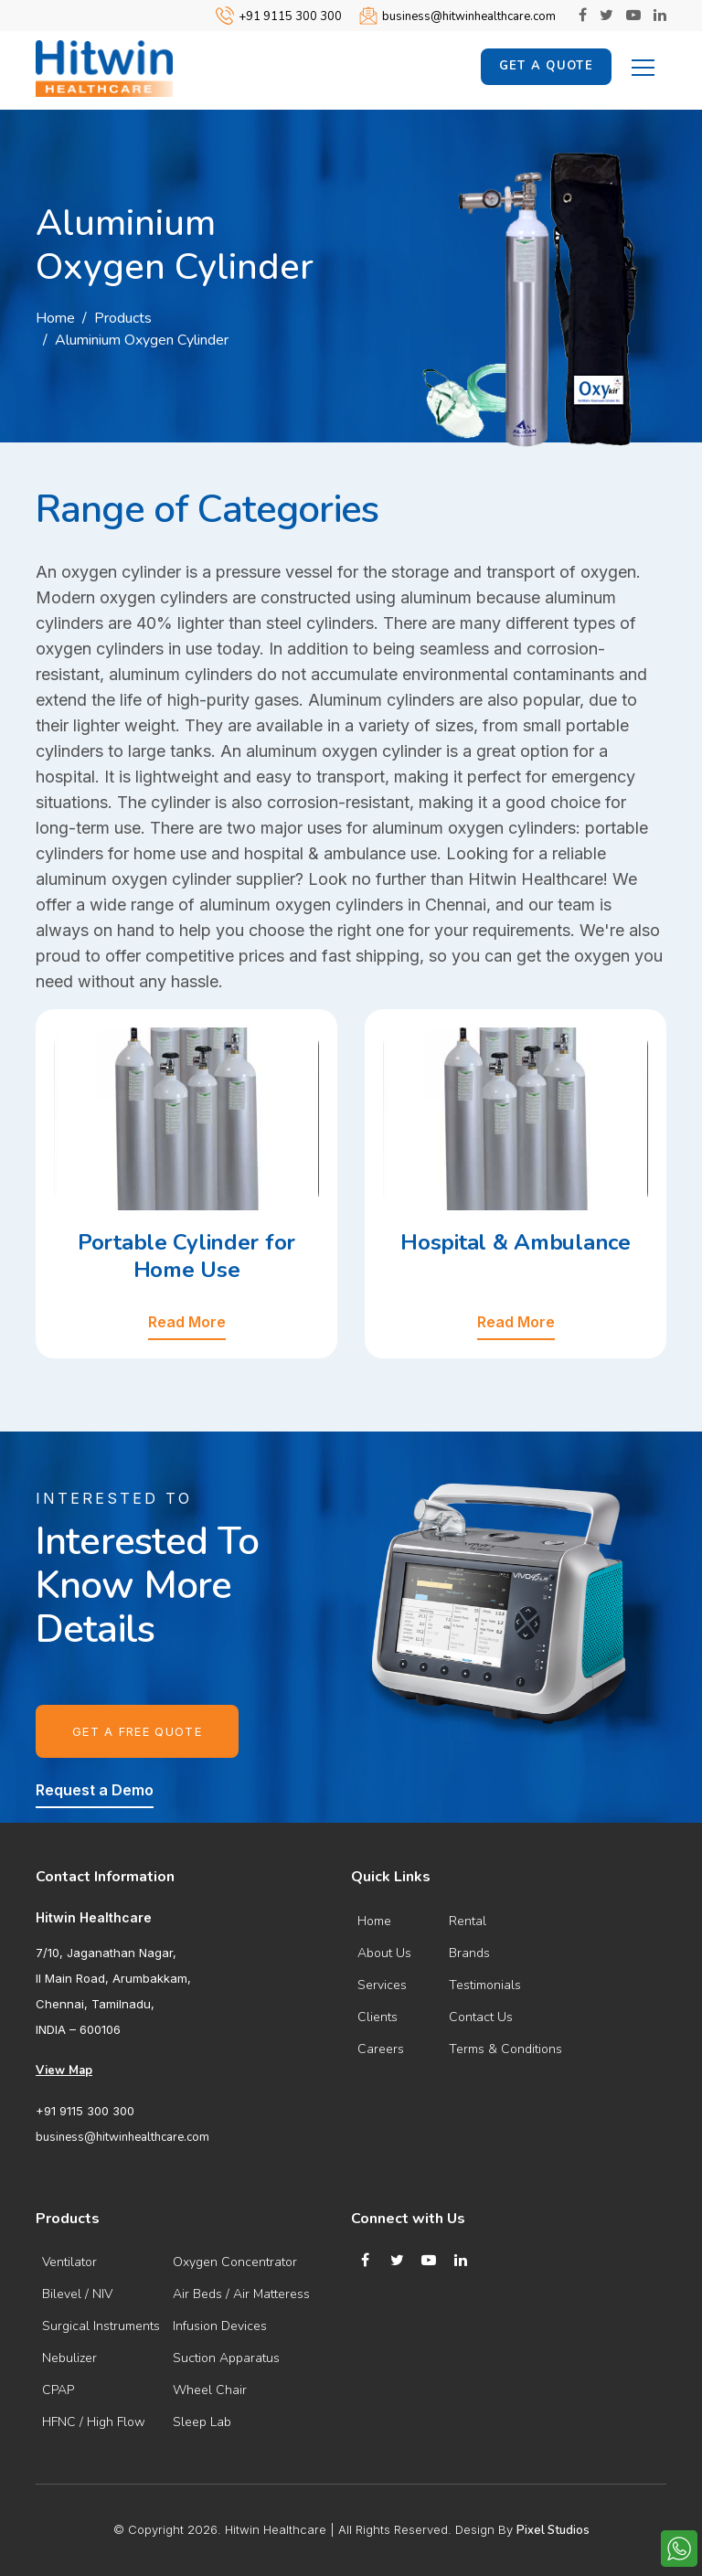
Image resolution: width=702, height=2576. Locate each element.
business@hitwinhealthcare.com (469, 16)
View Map (64, 2070)
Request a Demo (95, 1790)
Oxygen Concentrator (235, 2262)
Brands (469, 1953)
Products (123, 318)
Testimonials (485, 1985)
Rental (467, 1921)
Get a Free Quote (137, 1731)
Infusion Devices (220, 2326)
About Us (384, 1953)
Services (382, 1985)
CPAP (58, 2390)
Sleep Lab (202, 2422)
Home (55, 318)
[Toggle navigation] (643, 64)
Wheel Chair (210, 2390)
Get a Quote (546, 66)
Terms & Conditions (505, 2049)
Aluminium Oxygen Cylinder (142, 340)
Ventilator (69, 2262)
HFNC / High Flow (93, 2422)
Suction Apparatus (226, 2358)
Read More (187, 1322)
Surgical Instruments (101, 2326)
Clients (377, 2017)
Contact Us (481, 2017)
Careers (380, 2049)
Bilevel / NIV (77, 2294)
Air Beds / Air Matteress (241, 2294)
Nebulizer (69, 2358)
